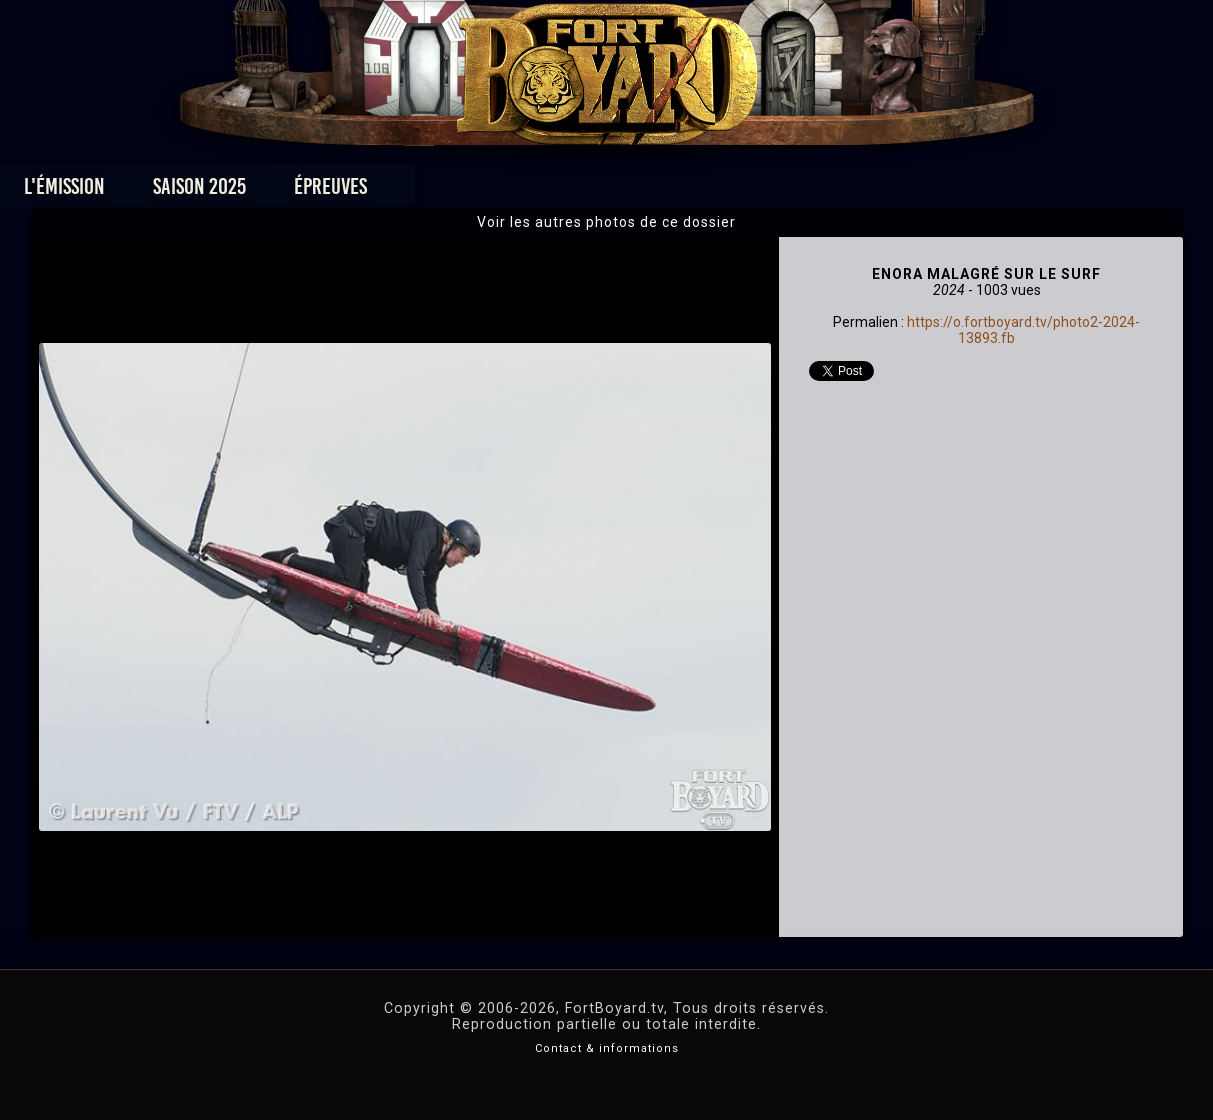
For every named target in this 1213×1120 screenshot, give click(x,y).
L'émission (158, 191)
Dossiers (745, 191)
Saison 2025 (293, 191)
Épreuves (424, 191)
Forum (852, 191)
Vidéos (637, 191)
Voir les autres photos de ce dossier (606, 222)
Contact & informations (607, 1048)
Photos (536, 191)
